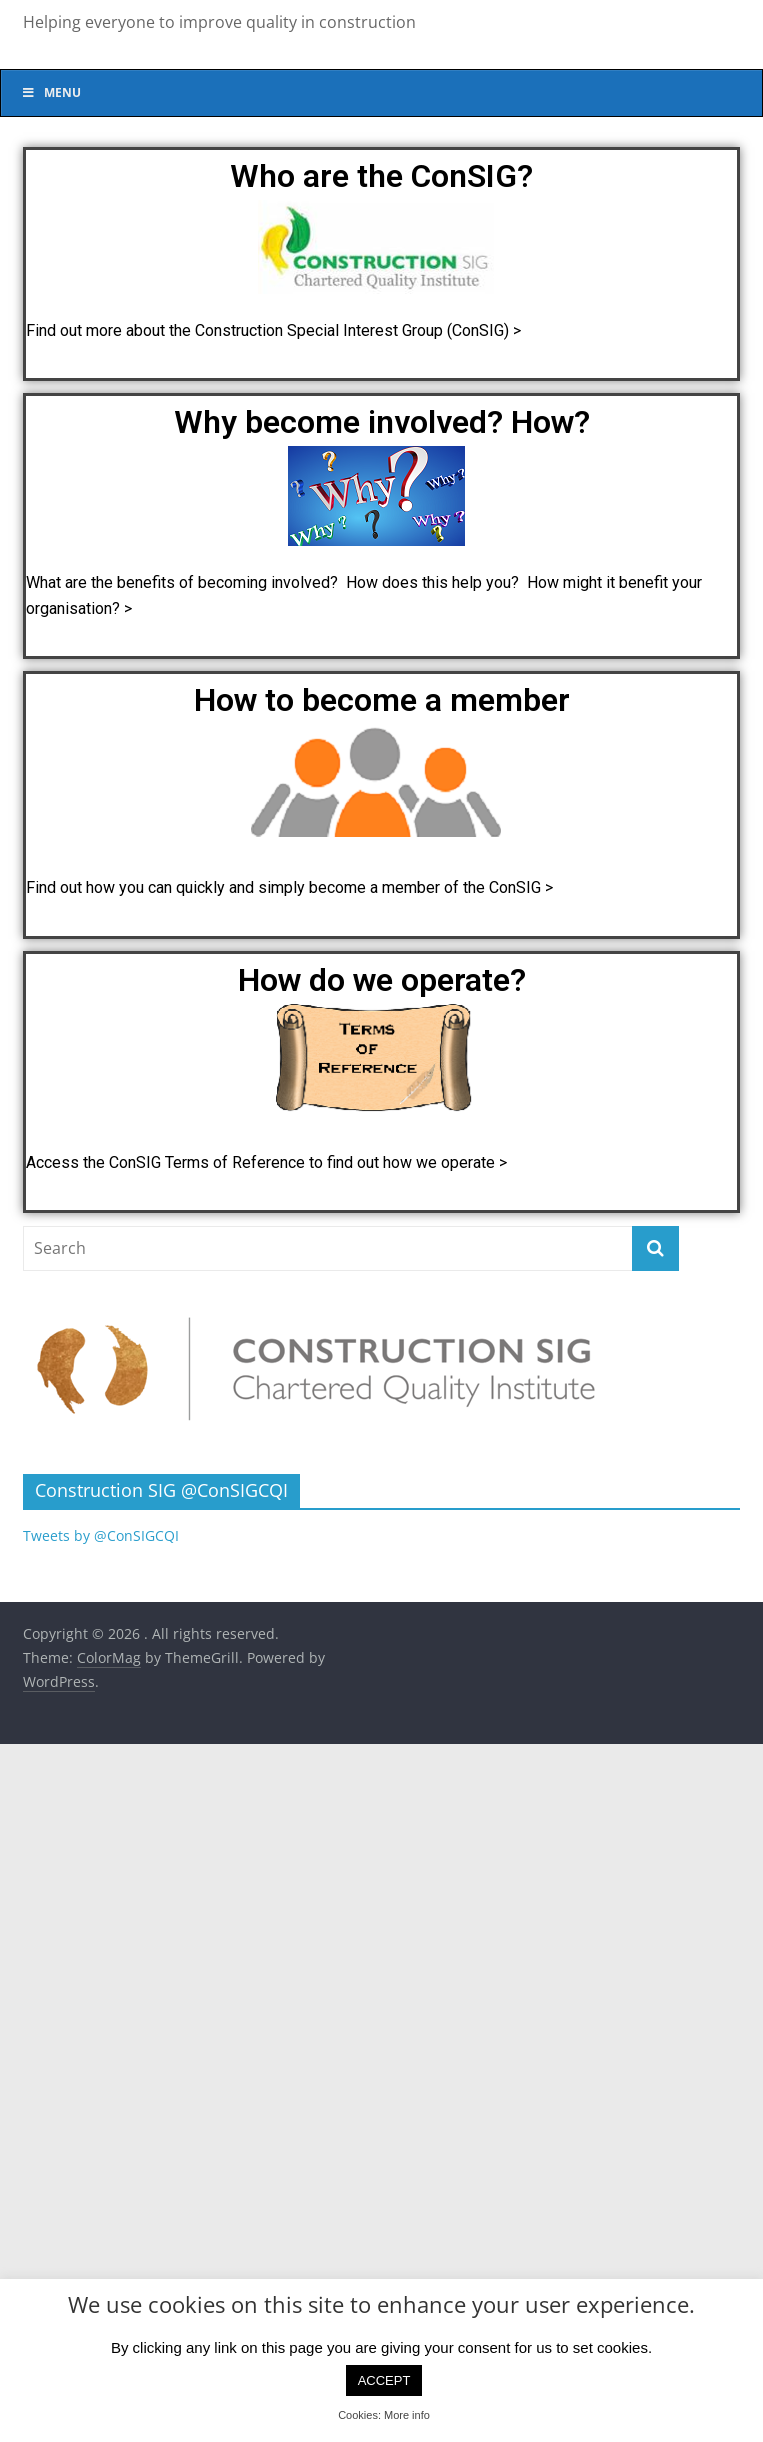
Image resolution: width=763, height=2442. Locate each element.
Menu (51, 92)
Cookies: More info (384, 2415)
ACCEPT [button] (384, 2380)
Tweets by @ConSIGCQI (101, 1535)
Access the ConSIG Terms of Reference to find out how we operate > (266, 1162)
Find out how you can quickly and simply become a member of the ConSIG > (291, 887)
